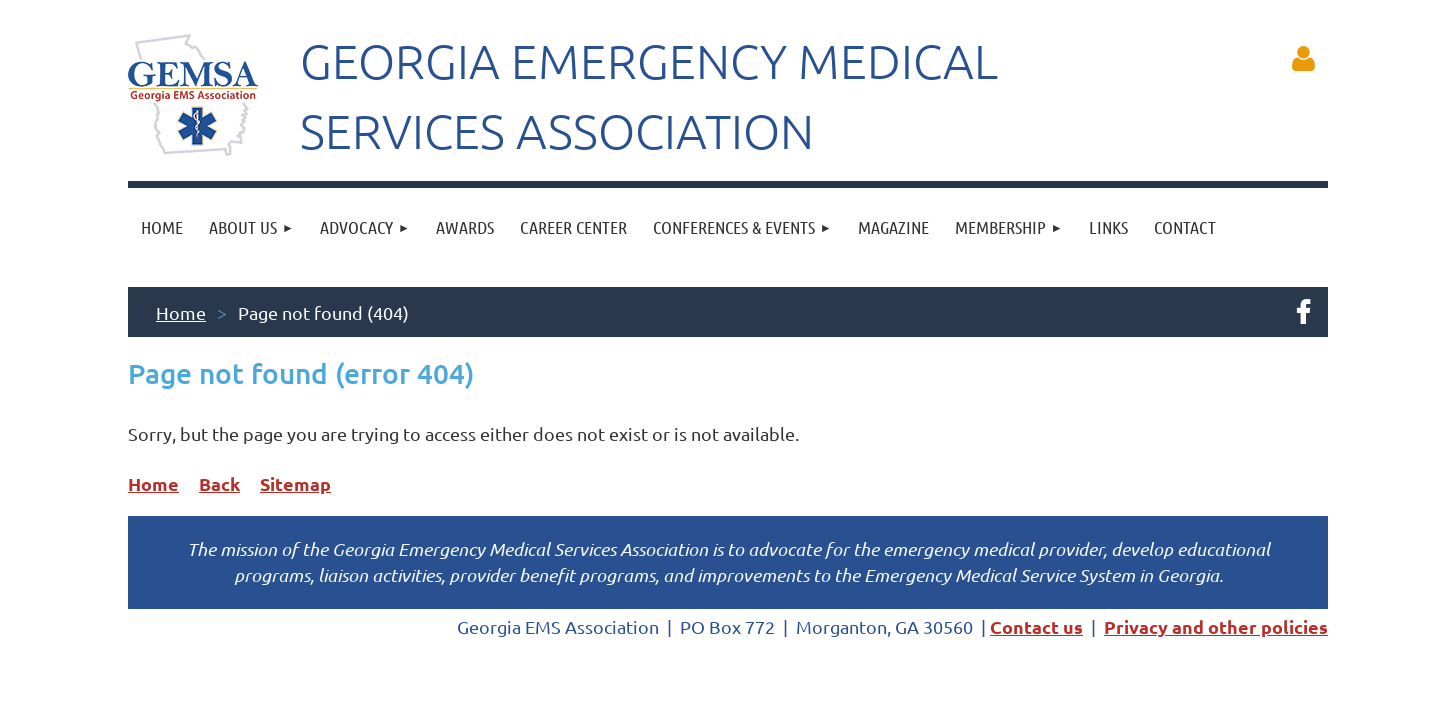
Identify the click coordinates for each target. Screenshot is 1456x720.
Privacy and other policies (1216, 626)
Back (219, 483)
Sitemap (295, 483)
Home (181, 312)
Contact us (1036, 626)
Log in (1303, 59)
